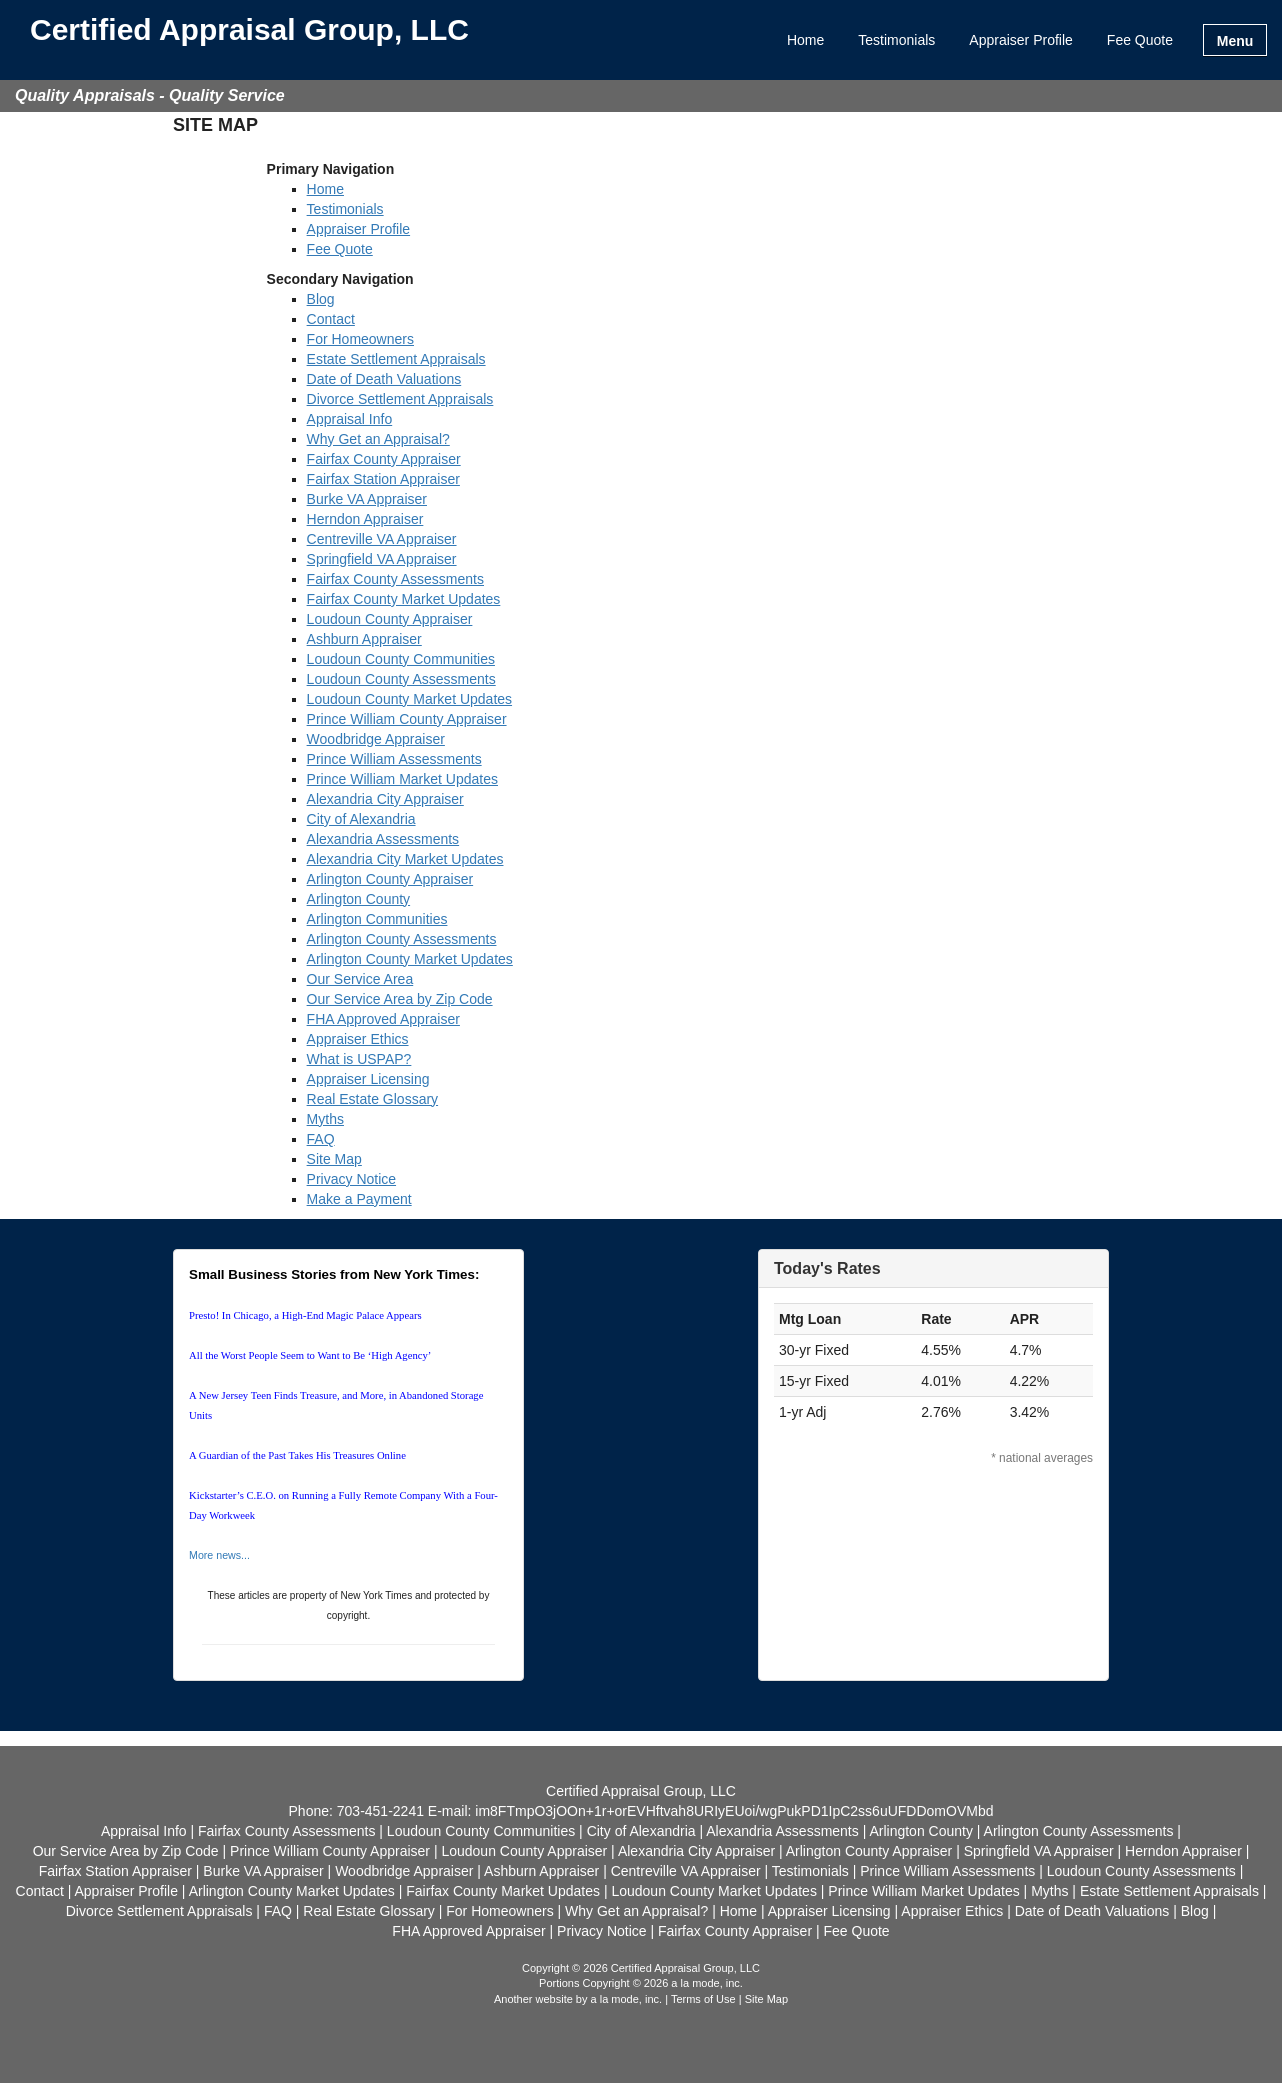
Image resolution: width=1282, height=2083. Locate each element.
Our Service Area (360, 979)
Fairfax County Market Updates (404, 599)
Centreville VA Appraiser (382, 539)
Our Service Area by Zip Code (400, 999)
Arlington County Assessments (402, 939)
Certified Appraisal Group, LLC (249, 30)
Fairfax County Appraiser (384, 459)
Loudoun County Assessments (401, 679)
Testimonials (896, 40)
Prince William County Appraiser (407, 719)
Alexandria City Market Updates (405, 859)
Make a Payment (359, 1199)
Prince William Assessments (394, 759)
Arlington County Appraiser (390, 879)
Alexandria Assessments (383, 839)
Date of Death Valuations (384, 379)
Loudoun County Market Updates (409, 699)
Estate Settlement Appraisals (396, 359)
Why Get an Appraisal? (378, 439)
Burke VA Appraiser (367, 499)
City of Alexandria (361, 819)
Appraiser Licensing (368, 1079)
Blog (321, 299)
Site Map (334, 1159)
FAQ (321, 1139)
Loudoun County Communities (401, 659)
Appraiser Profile (1021, 40)
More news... (219, 1555)
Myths (325, 1119)
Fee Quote (1140, 40)
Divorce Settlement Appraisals (400, 399)
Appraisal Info (350, 419)
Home (805, 40)
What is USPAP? (359, 1059)
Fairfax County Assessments (395, 579)
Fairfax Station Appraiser (383, 479)
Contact (331, 319)
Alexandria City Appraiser (385, 799)
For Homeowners (360, 339)
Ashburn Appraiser (364, 639)
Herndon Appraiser (365, 519)
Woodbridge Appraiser (376, 739)
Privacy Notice (351, 1179)
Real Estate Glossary (373, 1099)
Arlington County (359, 899)
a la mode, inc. (627, 1999)
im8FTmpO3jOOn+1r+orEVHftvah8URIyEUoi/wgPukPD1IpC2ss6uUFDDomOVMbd (734, 1811)
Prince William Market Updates (402, 779)
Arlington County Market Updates (410, 959)
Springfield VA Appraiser (382, 559)
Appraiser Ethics (358, 1039)
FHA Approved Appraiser (383, 1019)
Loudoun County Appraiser (390, 619)
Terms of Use (703, 1999)
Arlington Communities (377, 919)
